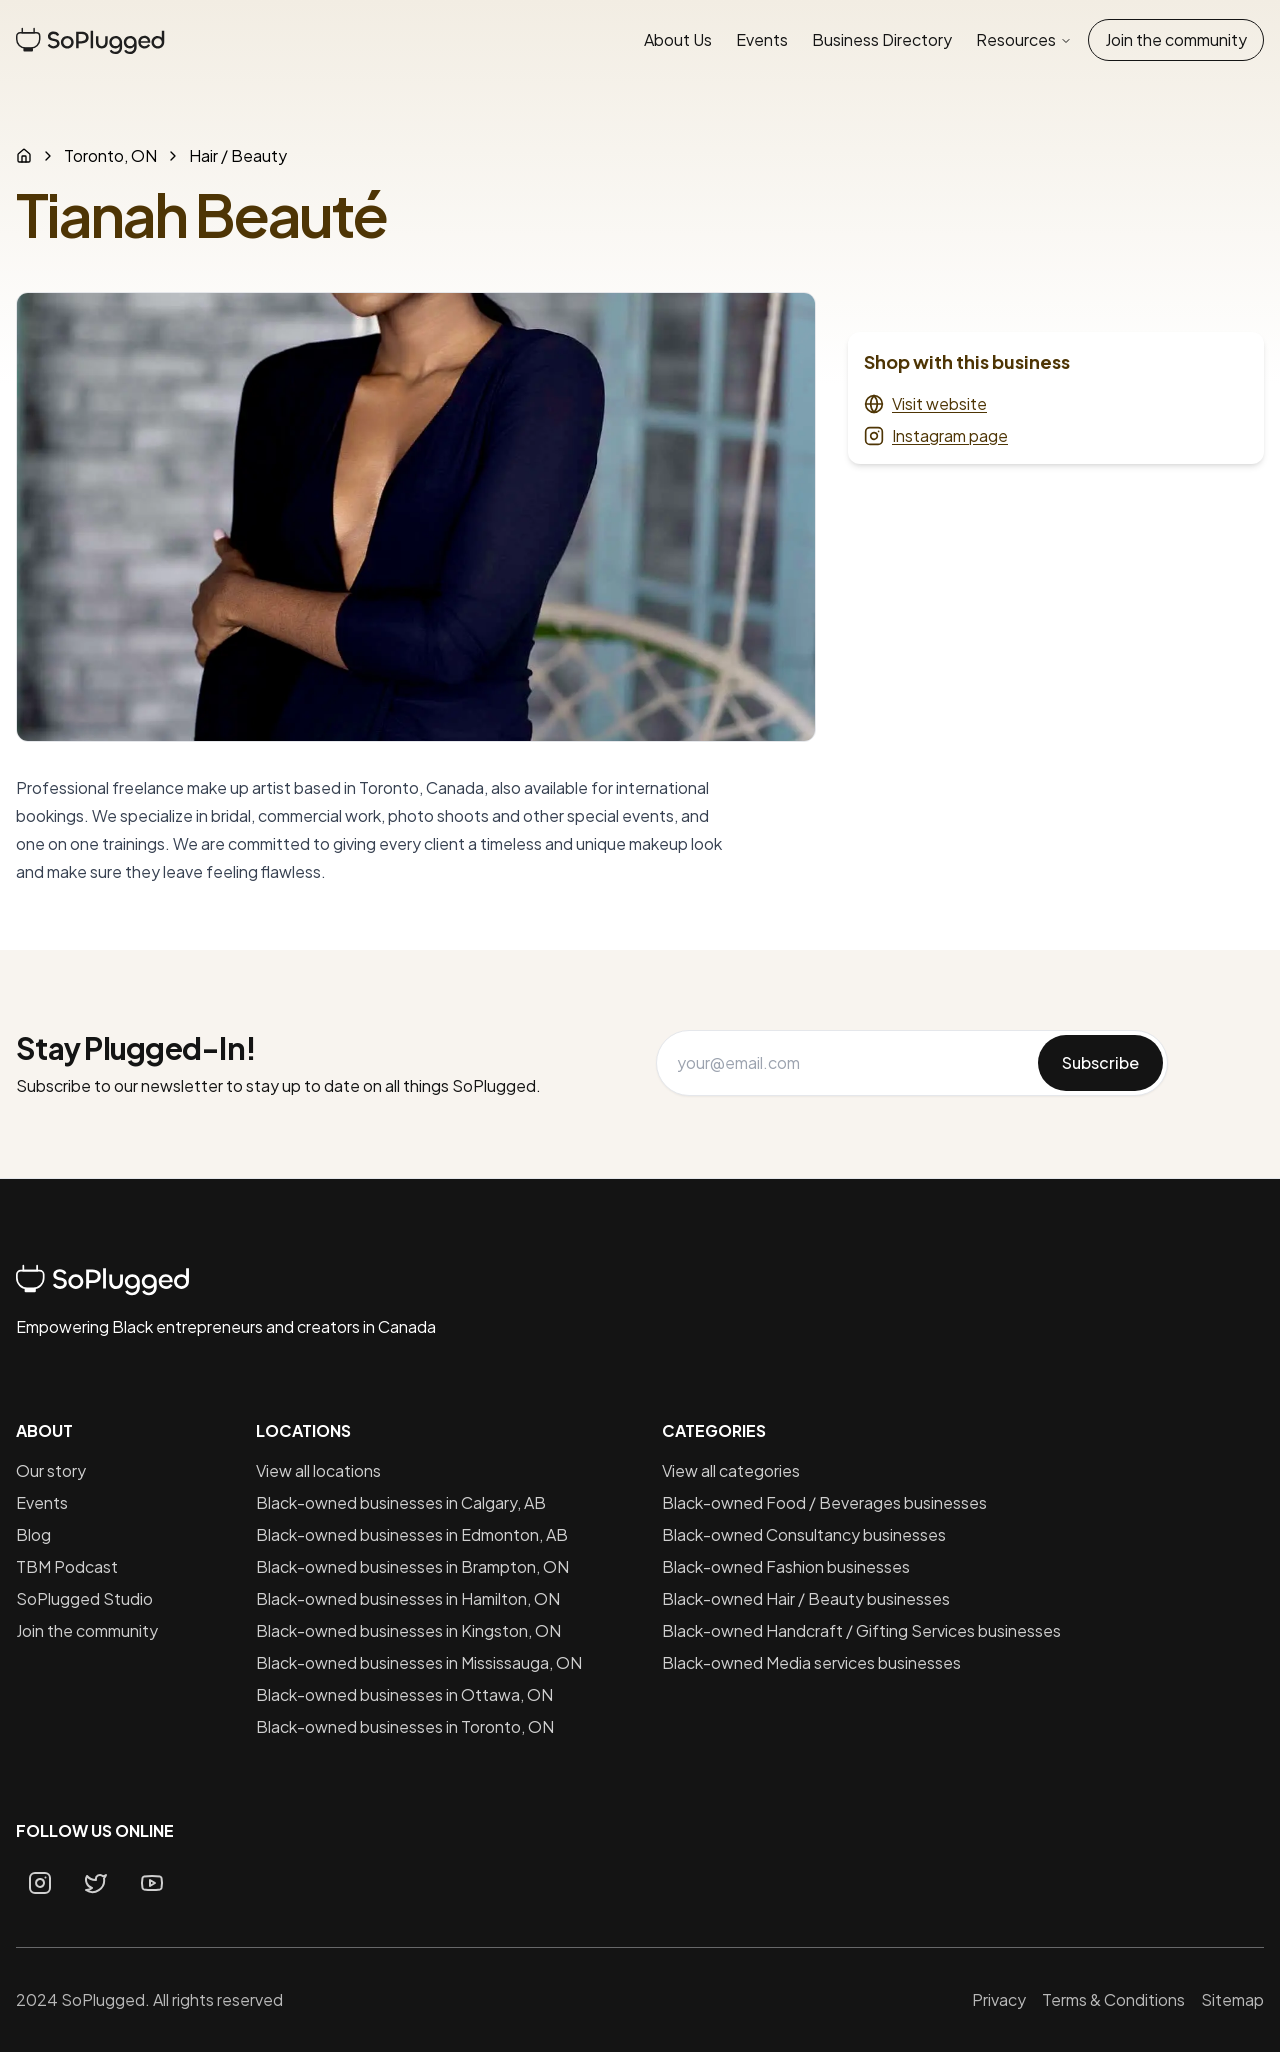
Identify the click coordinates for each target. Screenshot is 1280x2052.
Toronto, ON (110, 155)
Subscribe (1100, 1062)
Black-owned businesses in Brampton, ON (412, 1566)
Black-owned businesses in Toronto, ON (405, 1726)
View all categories (731, 1470)
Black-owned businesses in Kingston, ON (408, 1630)
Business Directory (882, 39)
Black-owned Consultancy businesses (804, 1534)
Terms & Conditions (1113, 1999)
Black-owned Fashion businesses (786, 1566)
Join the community (1176, 39)
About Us (678, 39)
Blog (33, 1534)
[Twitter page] (96, 1883)
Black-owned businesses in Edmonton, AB (412, 1534)
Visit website (925, 403)
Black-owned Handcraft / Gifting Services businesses (861, 1630)
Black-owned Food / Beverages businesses (824, 1502)
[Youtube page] (152, 1883)
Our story (51, 1470)
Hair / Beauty (238, 155)
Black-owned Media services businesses (811, 1662)
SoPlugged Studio (84, 1598)
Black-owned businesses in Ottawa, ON (404, 1694)
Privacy (999, 1999)
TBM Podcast (67, 1566)
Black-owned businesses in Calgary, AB (401, 1502)
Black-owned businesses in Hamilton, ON (408, 1598)
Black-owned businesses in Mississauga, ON (419, 1662)
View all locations (318, 1470)
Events (762, 39)
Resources (1024, 39)
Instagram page (936, 435)
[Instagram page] (40, 1883)
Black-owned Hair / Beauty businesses (806, 1598)
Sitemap (1232, 1999)
